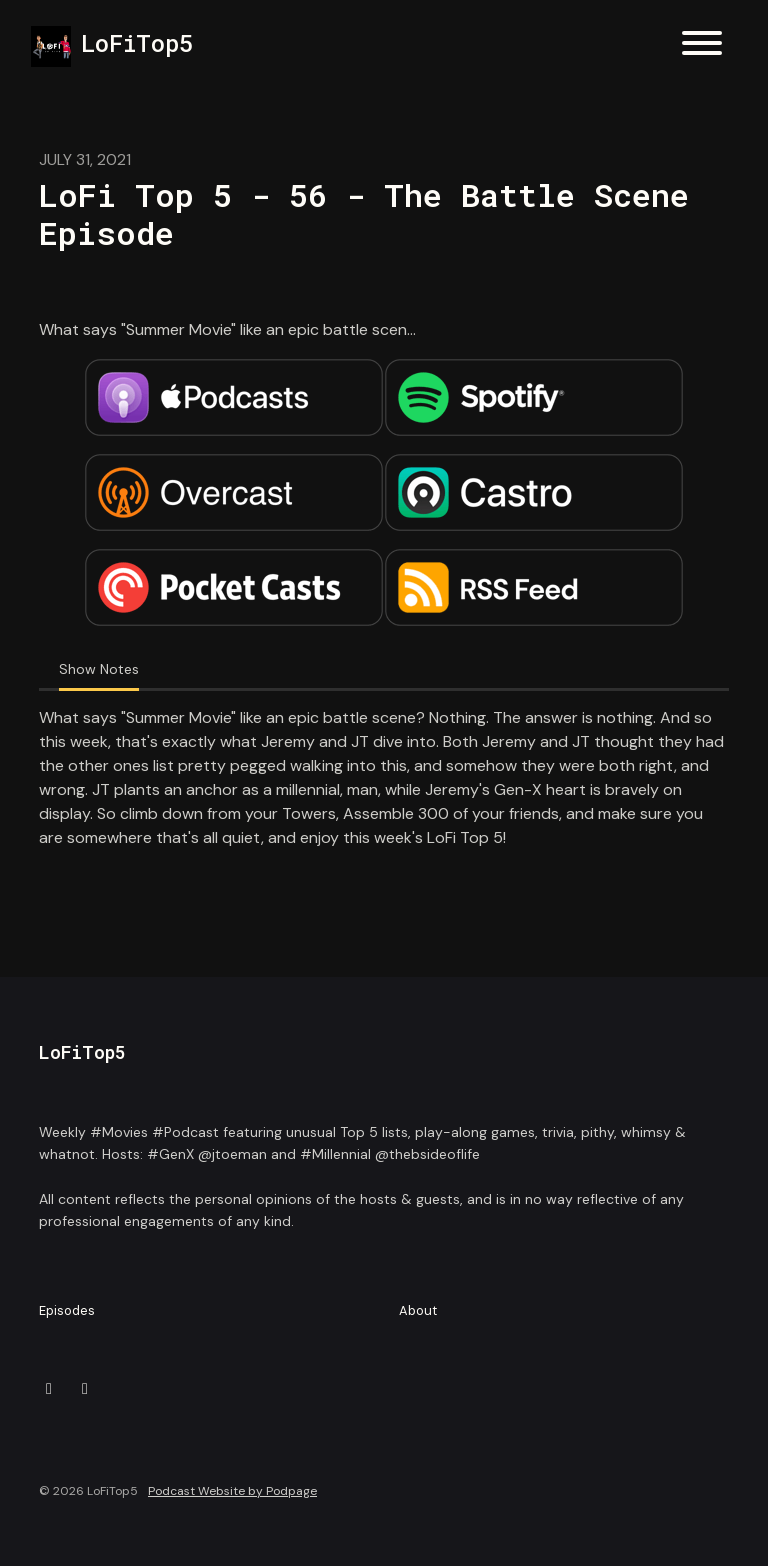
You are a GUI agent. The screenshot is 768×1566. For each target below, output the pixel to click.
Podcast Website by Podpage (232, 1491)
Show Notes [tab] (99, 669)
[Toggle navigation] (702, 46)
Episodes (67, 1310)
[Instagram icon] (85, 1389)
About (418, 1310)
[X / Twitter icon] (49, 1389)
